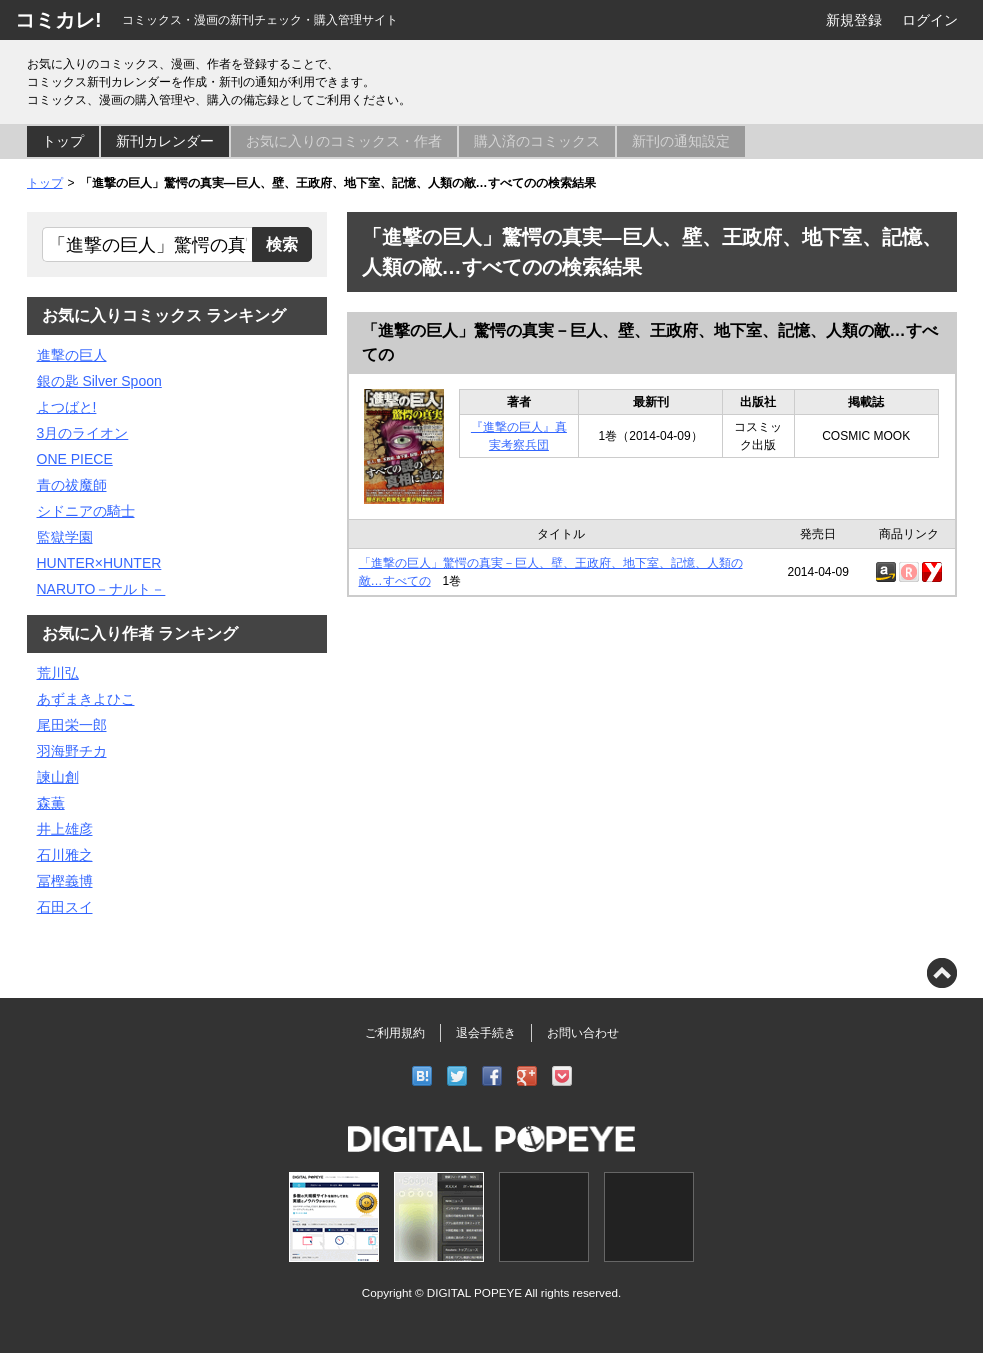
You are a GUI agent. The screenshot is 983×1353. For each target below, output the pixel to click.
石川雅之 (65, 855)
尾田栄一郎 (72, 725)
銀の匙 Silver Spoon (99, 381)
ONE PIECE (75, 459)
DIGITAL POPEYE (474, 1292)
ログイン (930, 20)
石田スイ (65, 907)
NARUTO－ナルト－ (101, 589)
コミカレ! (58, 20)
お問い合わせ (583, 1033)
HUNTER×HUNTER (99, 563)
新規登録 (854, 20)
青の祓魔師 (72, 485)
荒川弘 (58, 673)
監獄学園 (65, 537)
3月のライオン (83, 433)
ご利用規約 (395, 1033)
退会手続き (486, 1033)
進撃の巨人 (72, 355)
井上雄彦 (65, 829)
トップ (63, 141)
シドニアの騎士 (86, 511)
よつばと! (67, 407)
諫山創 (58, 777)
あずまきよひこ (86, 699)
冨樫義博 (65, 881)
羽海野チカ (72, 751)
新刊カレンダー (165, 141)
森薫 (51, 803)
